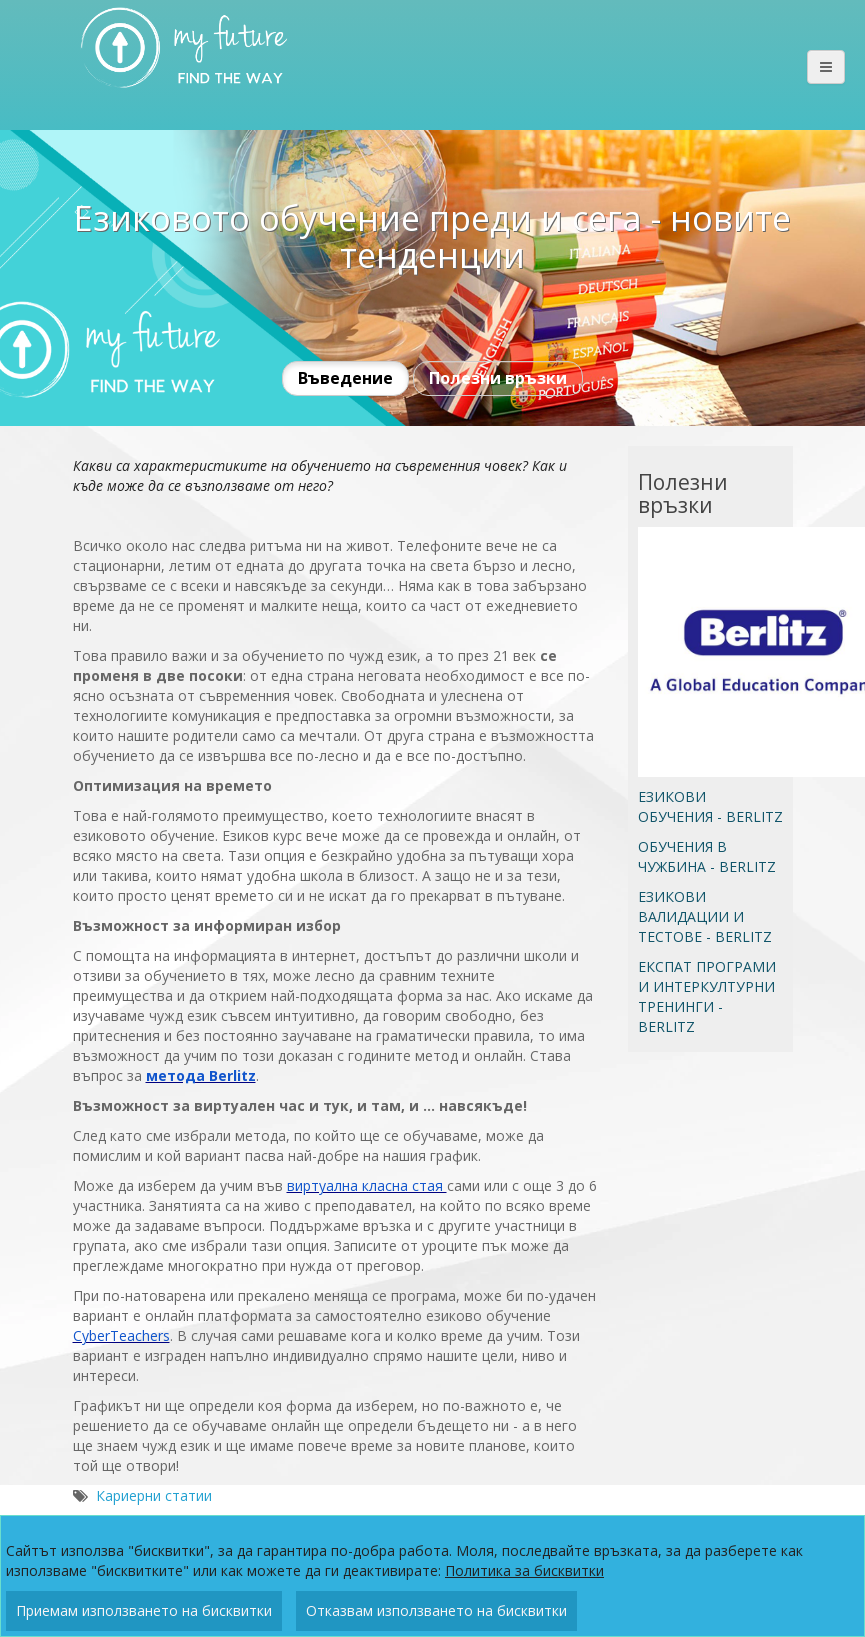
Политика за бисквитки (524, 1570)
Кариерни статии (154, 1495)
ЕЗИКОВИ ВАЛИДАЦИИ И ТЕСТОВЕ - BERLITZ (705, 916)
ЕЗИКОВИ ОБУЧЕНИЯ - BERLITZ (710, 806)
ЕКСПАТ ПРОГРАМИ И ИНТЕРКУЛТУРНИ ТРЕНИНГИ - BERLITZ (707, 996)
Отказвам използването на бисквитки (436, 1610)
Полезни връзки (498, 378)
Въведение (345, 378)
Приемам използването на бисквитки (144, 1610)
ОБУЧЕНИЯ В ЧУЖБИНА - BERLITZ (707, 856)
